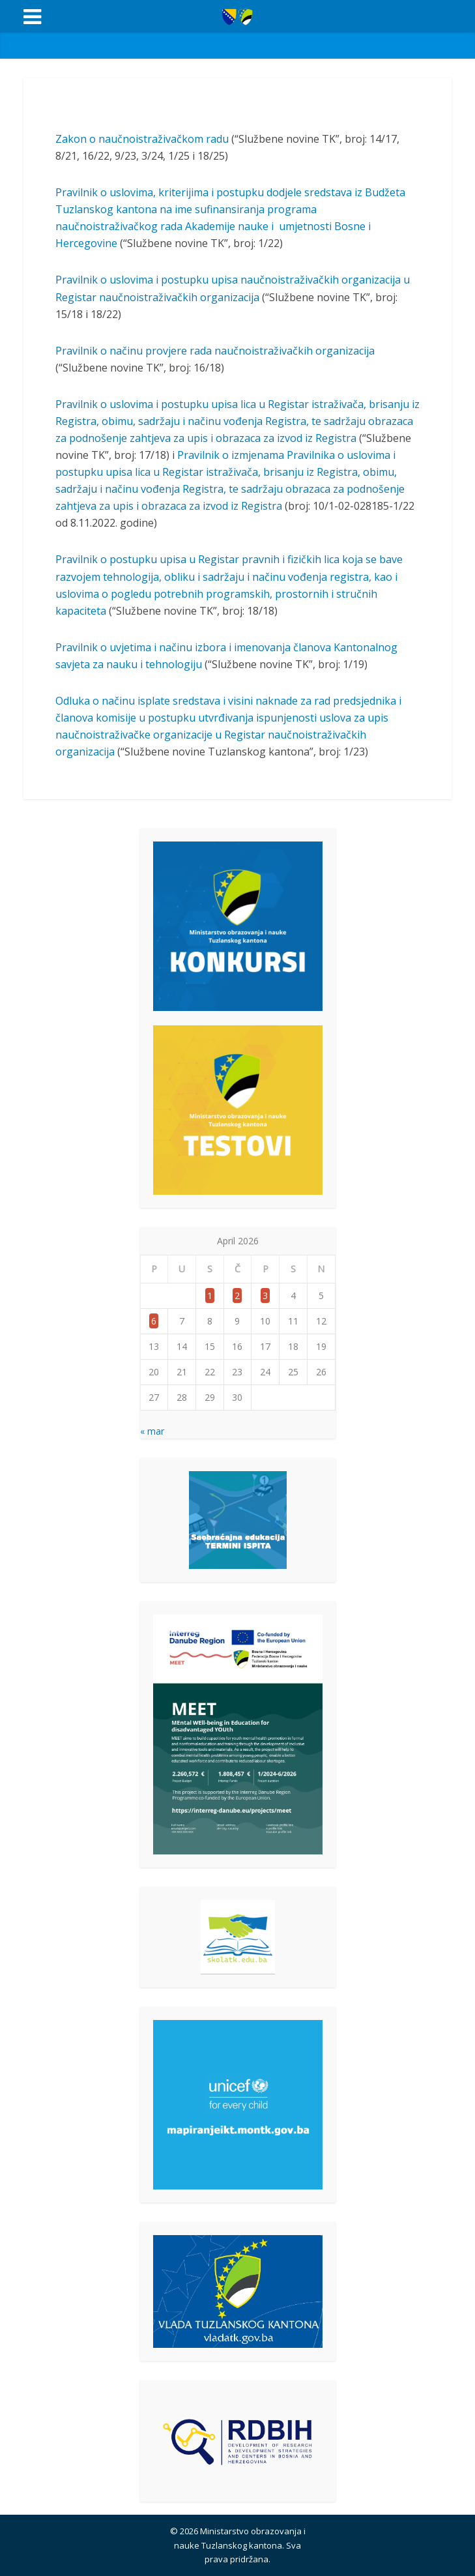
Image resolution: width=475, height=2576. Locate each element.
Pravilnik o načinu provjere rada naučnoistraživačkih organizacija (215, 351)
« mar (152, 1431)
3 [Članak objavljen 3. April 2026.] (265, 1295)
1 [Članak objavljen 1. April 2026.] (209, 1295)
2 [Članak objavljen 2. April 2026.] (237, 1295)
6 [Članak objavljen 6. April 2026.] (153, 1321)
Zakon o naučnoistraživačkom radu (142, 139)
